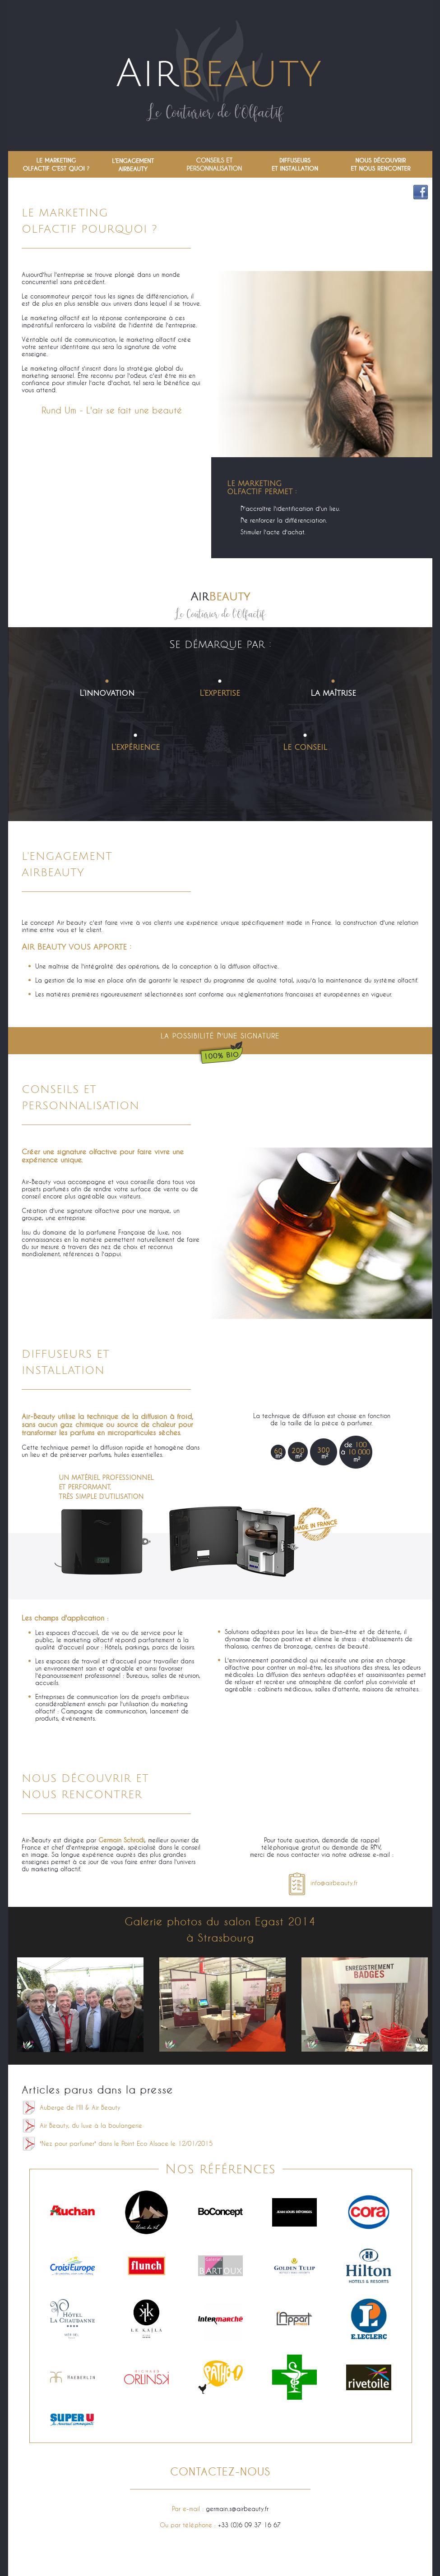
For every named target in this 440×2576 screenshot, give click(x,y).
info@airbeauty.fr (321, 1883)
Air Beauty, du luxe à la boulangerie (91, 2125)
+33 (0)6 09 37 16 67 (249, 2525)
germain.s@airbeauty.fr (237, 2508)
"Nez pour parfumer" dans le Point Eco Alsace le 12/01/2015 (126, 2143)
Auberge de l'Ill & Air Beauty (80, 2107)
